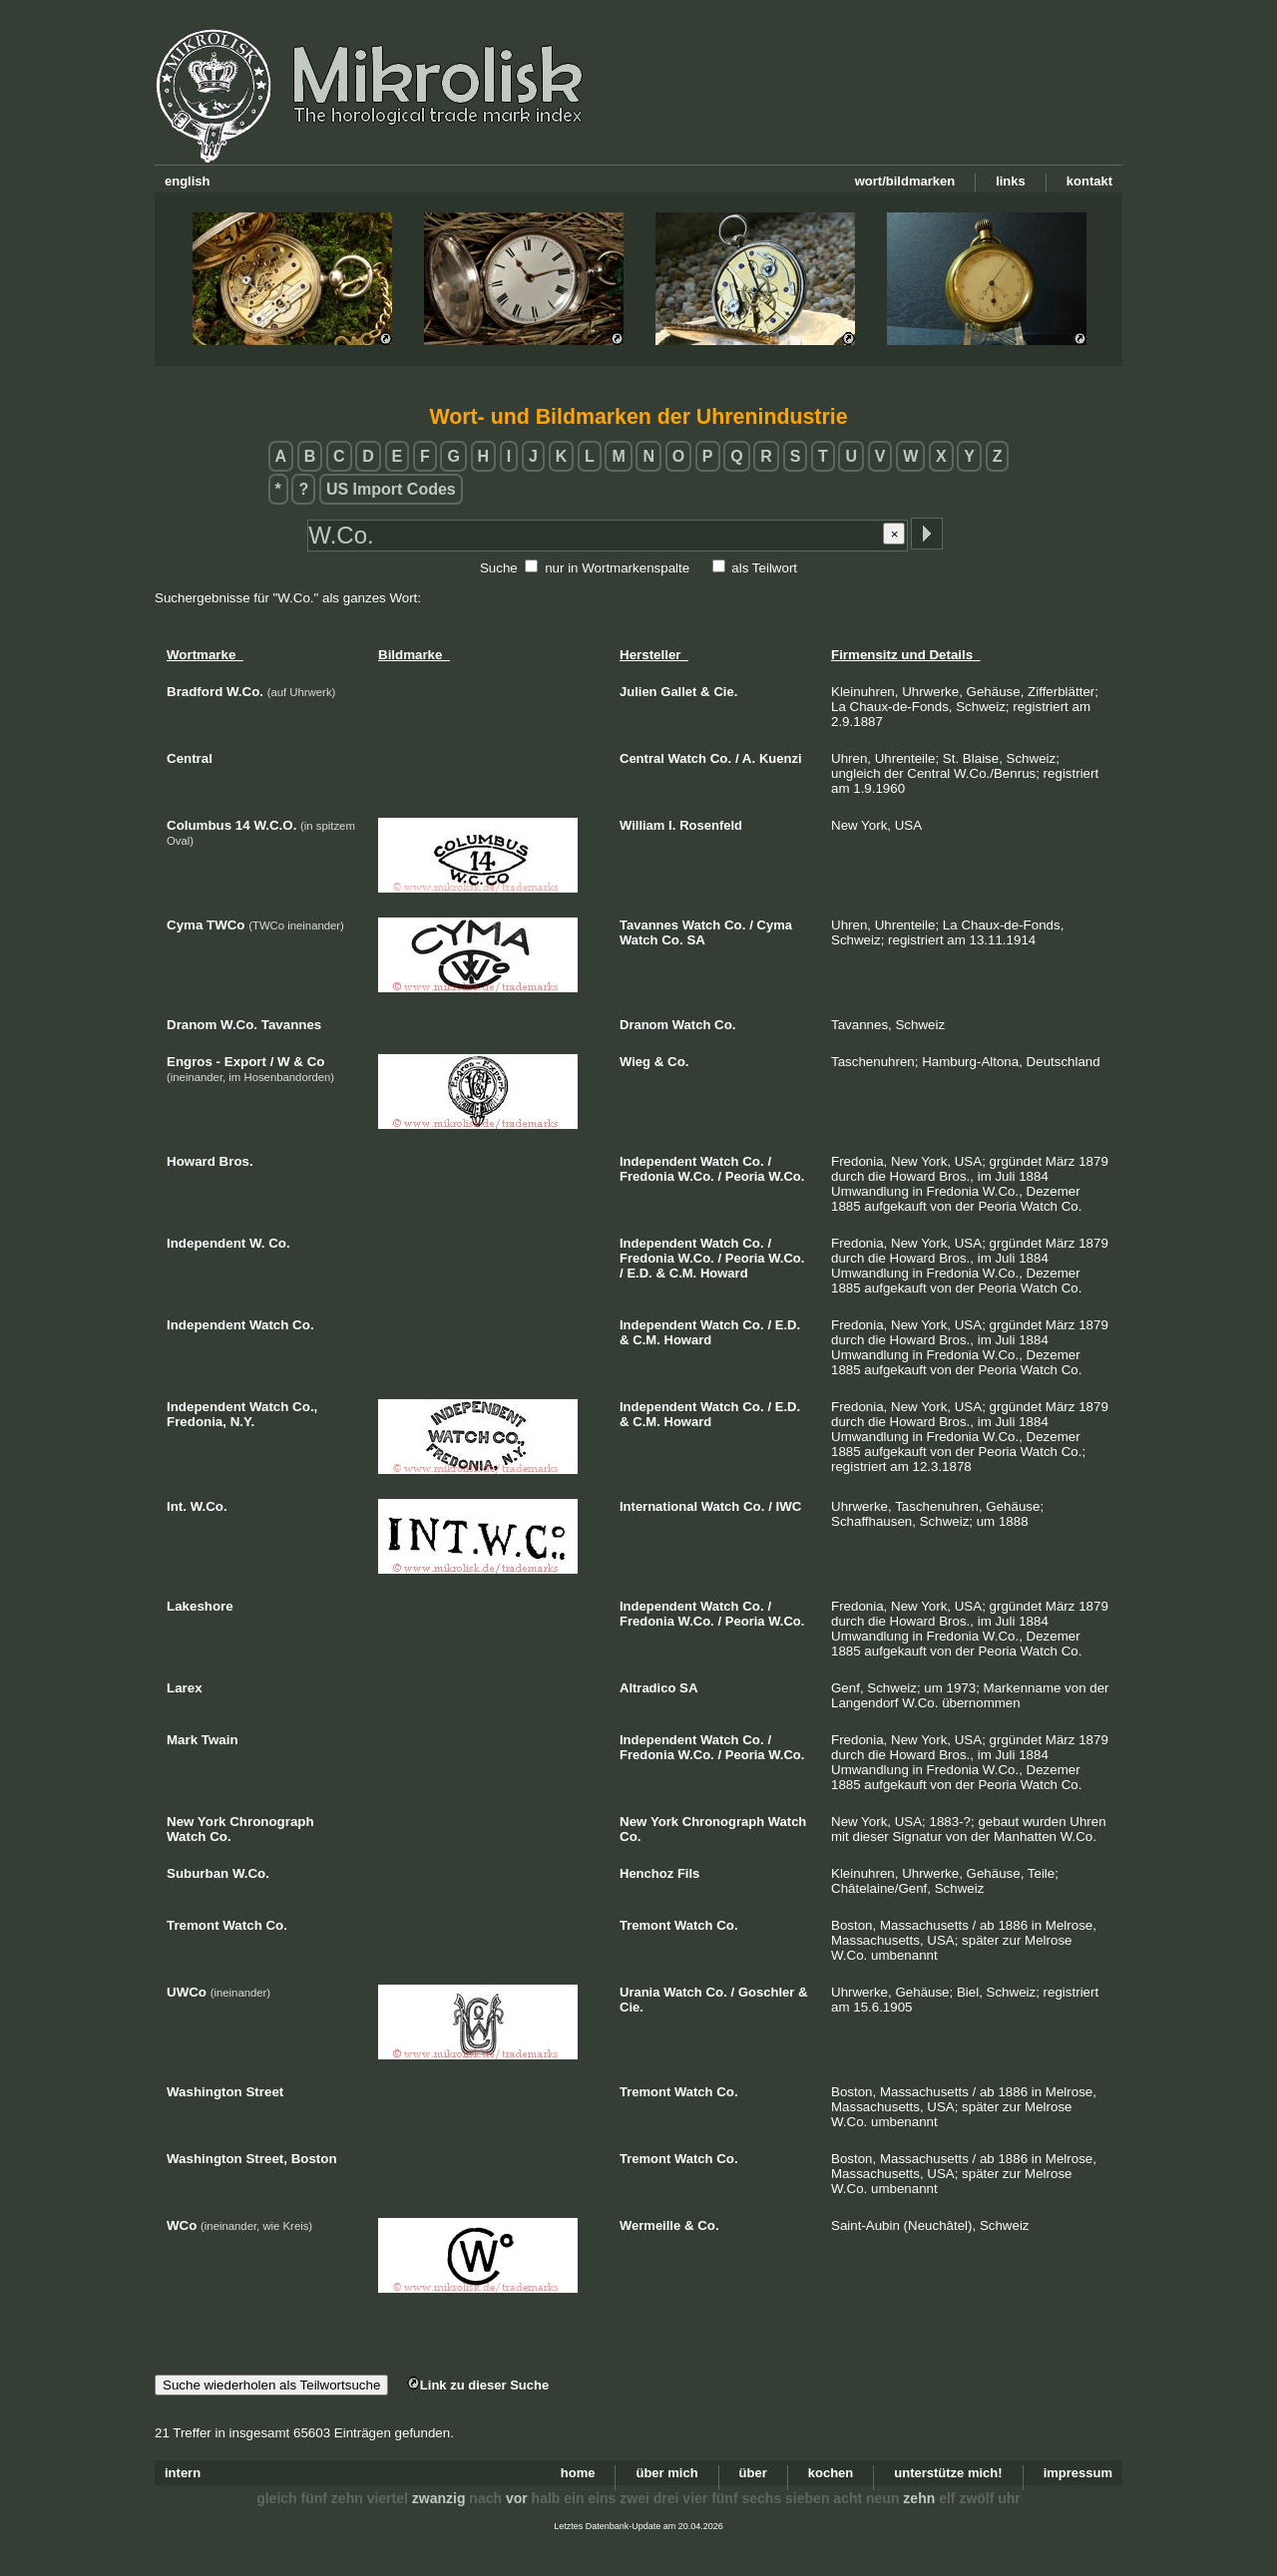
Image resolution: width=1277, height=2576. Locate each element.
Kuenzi (780, 758)
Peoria (745, 1176)
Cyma (774, 925)
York (664, 1821)
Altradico (647, 1687)
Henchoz (646, 1873)
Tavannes (649, 925)
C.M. (682, 1273)
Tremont (645, 1925)
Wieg (635, 1061)
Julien (638, 691)
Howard (724, 1273)
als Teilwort (764, 567)
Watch (687, 758)
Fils (688, 1873)
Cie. (725, 691)
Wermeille (650, 2225)
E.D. (639, 1273)
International (658, 1506)
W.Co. (696, 1176)
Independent (658, 1161)
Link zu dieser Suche (478, 2385)
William (642, 825)
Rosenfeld (710, 825)
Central (642, 758)
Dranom (644, 1024)
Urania (639, 1992)
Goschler (766, 1992)
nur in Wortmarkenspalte (617, 567)
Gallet (678, 691)
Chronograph (723, 1821)
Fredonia (647, 1176)
